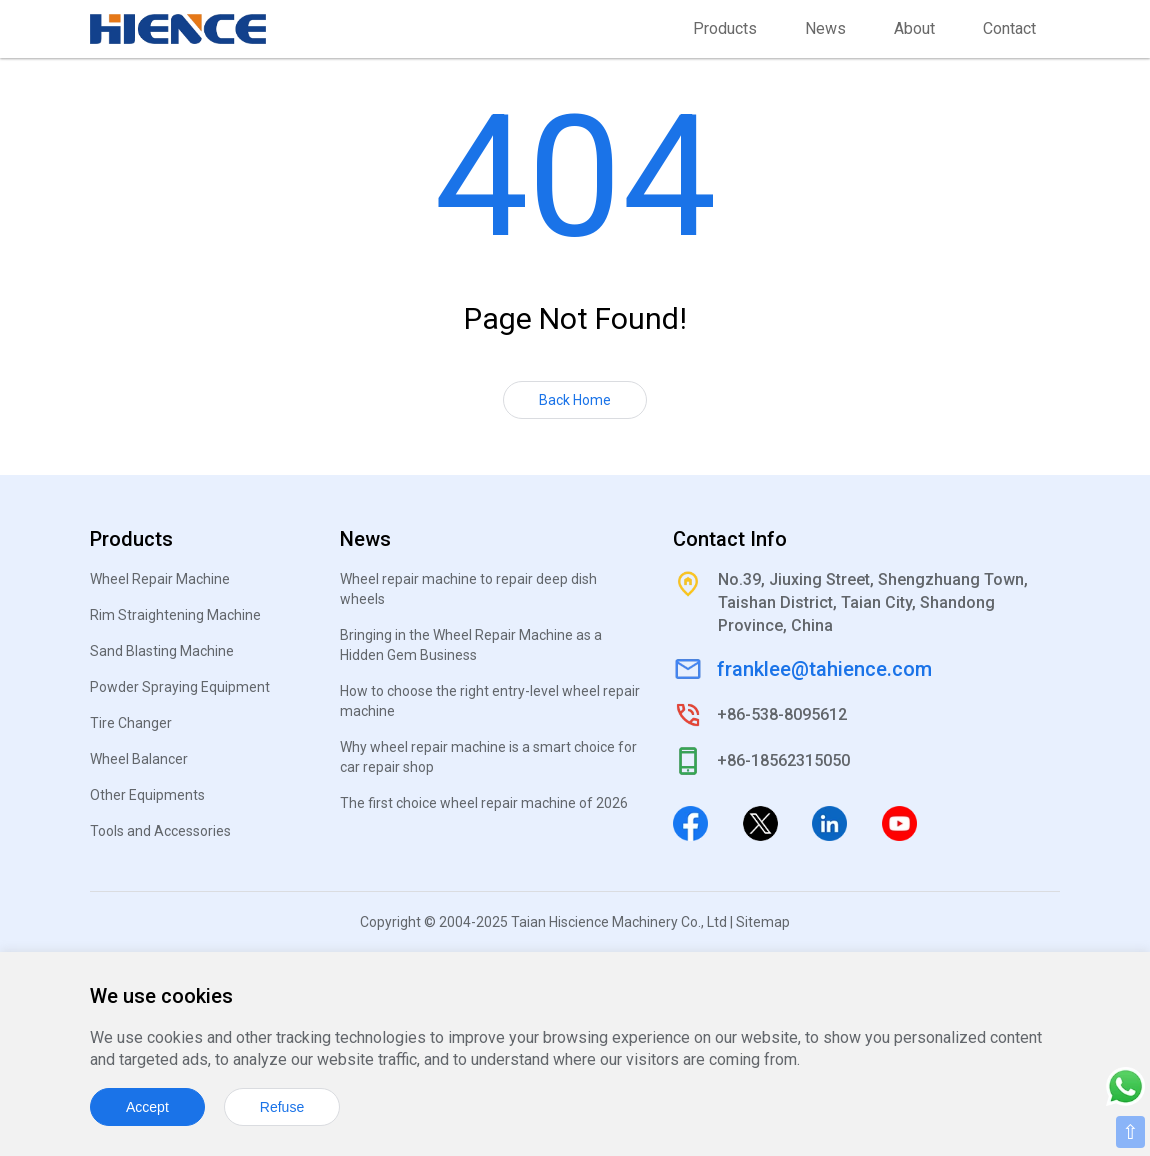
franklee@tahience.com (824, 669)
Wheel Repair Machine (160, 579)
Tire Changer (131, 723)
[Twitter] (760, 822)
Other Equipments (147, 795)
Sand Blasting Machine (162, 651)
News (825, 28)
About (914, 28)
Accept (147, 1107)
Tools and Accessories (160, 831)
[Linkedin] (829, 822)
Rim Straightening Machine (175, 615)
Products (725, 28)
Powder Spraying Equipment (180, 687)
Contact (1009, 28)
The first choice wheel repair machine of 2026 (484, 803)
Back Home (575, 400)
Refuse (282, 1107)
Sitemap (763, 922)
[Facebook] (690, 822)
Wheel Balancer (139, 759)
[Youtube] (899, 822)
